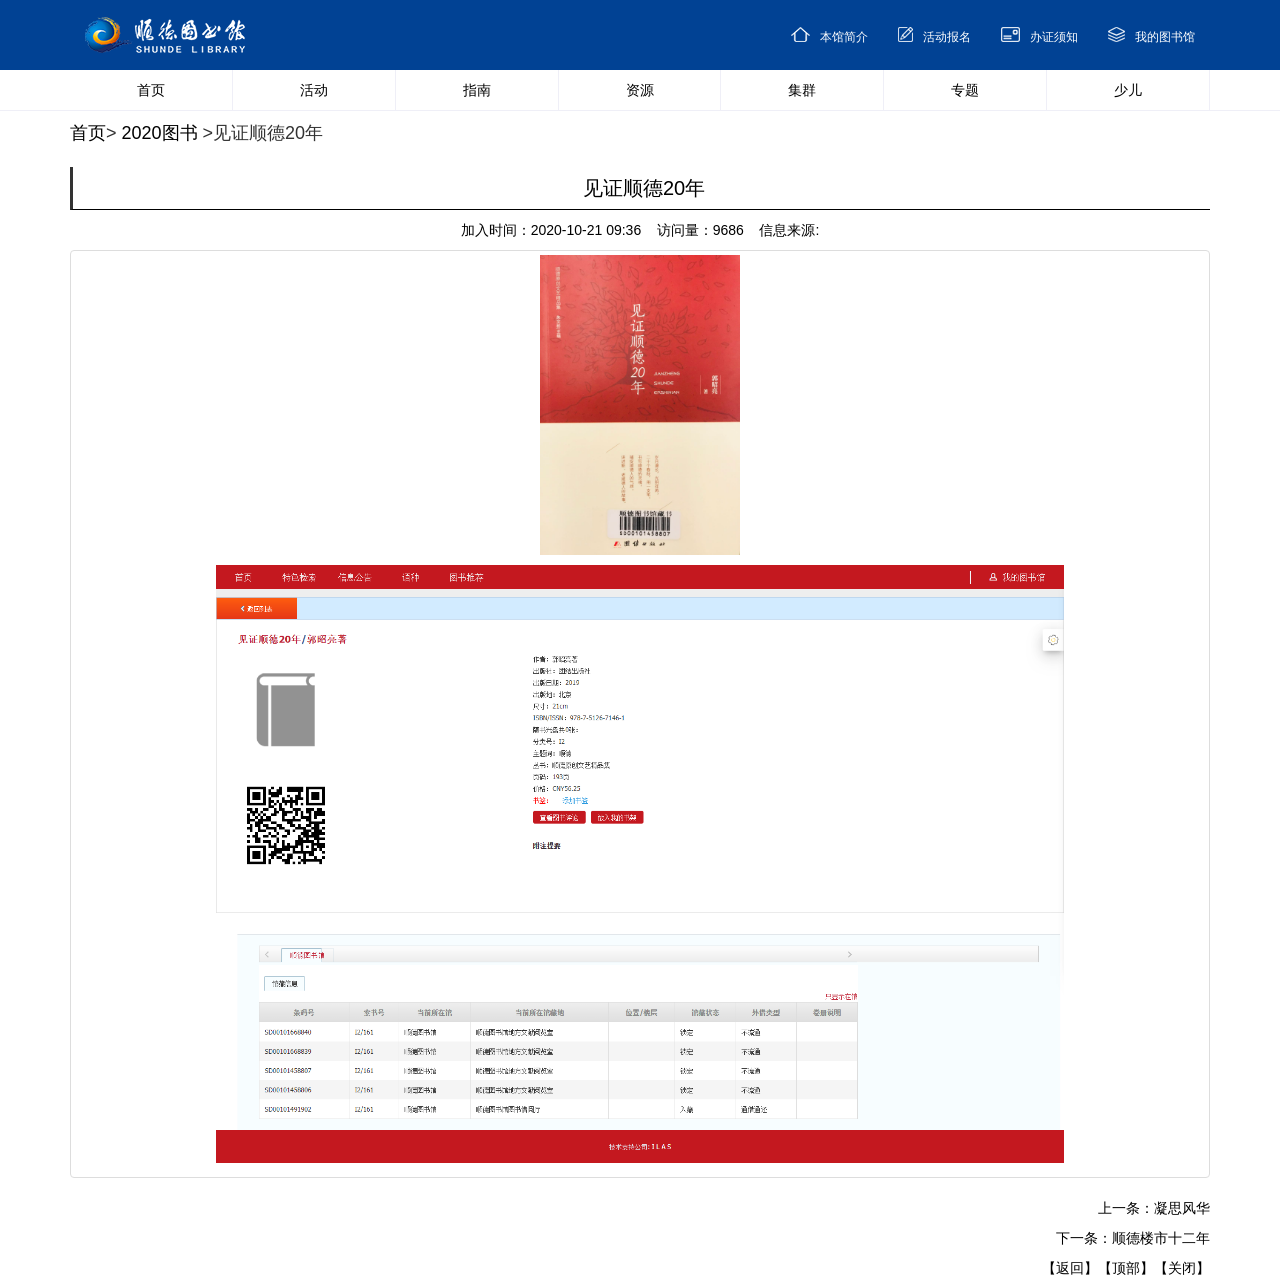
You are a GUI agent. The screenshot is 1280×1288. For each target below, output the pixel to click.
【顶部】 (1126, 1268)
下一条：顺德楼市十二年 (1133, 1238)
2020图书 (160, 133)
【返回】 (1070, 1268)
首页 (88, 133)
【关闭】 (1182, 1268)
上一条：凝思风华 (1154, 1208)
